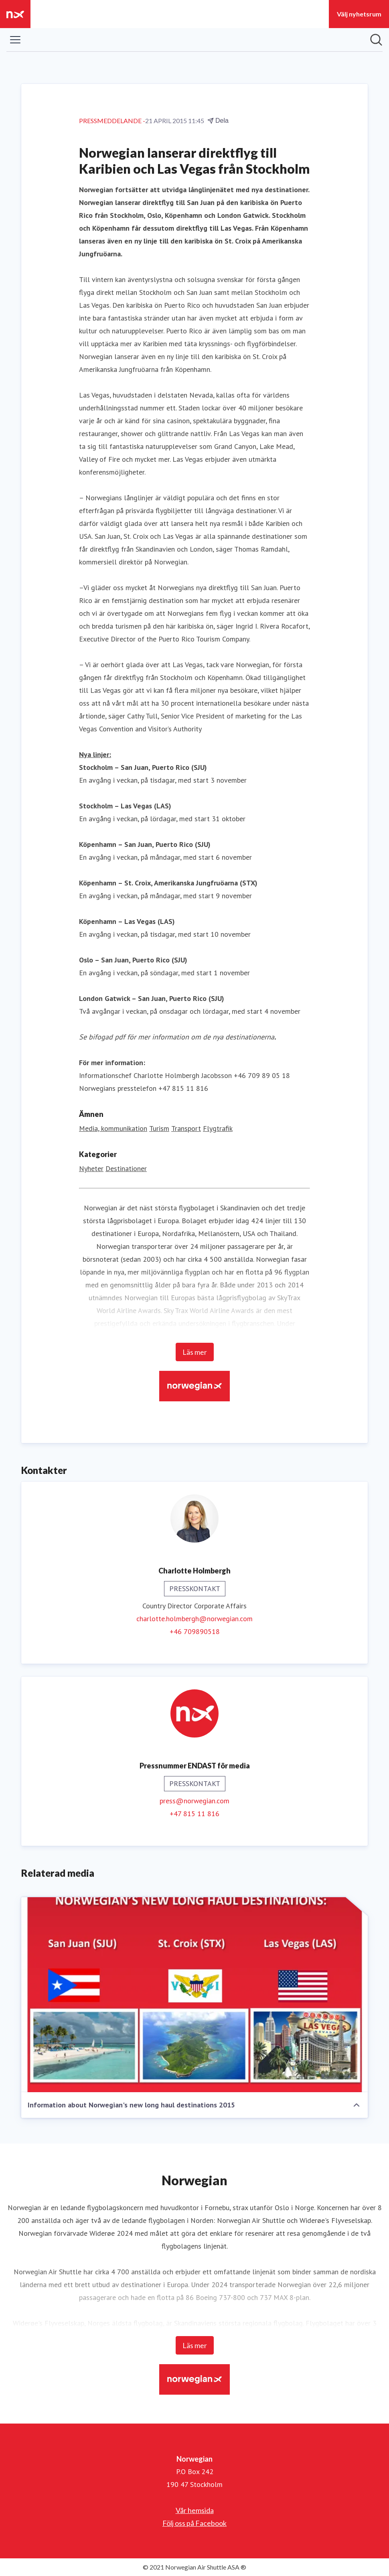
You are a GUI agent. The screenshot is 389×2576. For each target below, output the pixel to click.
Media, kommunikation (113, 1128)
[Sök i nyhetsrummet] (376, 39)
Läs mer (194, 1352)
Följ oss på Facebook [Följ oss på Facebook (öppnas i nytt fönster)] (194, 2523)
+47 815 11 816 (194, 1813)
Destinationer (126, 1168)
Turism (159, 1128)
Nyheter (91, 1168)
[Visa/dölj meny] (15, 40)
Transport (186, 1128)
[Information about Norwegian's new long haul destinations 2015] (194, 1994)
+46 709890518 (195, 1631)
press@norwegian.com (194, 1800)
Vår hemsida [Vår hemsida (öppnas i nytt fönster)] (195, 2510)
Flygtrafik (218, 1128)
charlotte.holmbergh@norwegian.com (194, 1618)
